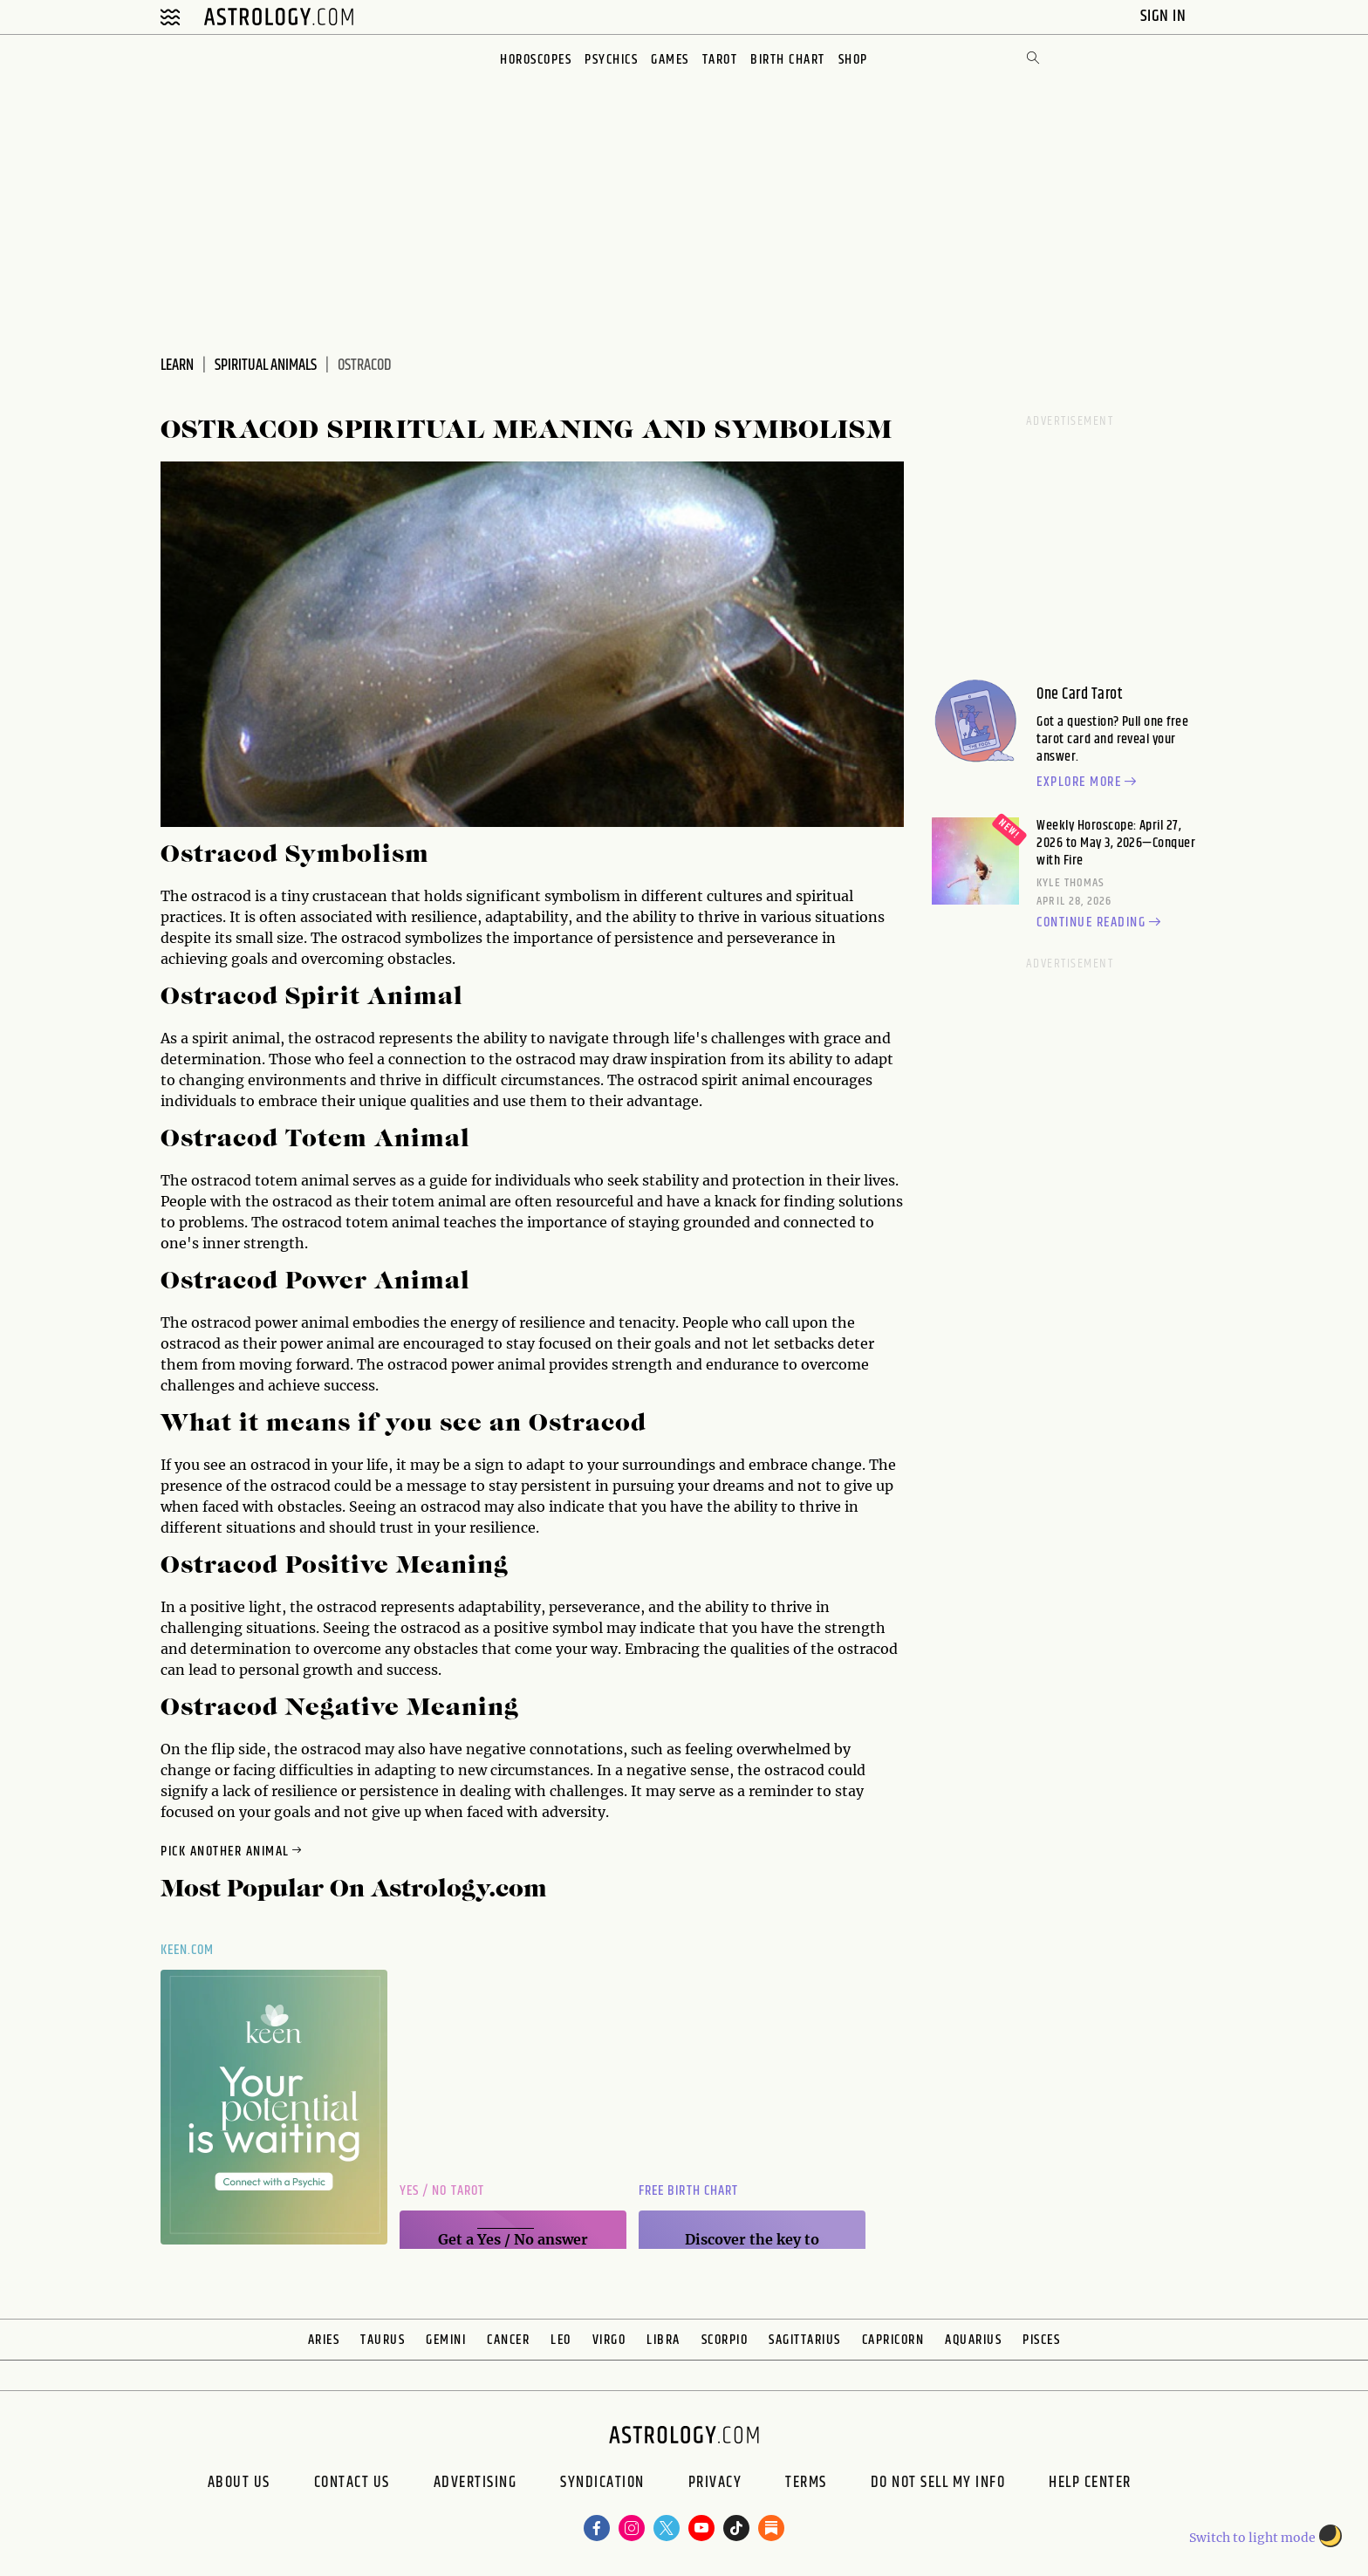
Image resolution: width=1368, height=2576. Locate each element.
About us (239, 2484)
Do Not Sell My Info (938, 2484)
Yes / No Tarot (442, 2191)
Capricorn (893, 2340)
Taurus (382, 2340)
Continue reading (1101, 923)
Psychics (611, 60)
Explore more (1088, 782)
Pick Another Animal (232, 1851)
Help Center (1090, 2484)
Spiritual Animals (266, 365)
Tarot (720, 60)
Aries (324, 2340)
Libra (663, 2340)
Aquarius (973, 2340)
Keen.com (188, 1950)
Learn (177, 365)
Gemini (446, 2340)
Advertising (475, 2484)
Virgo (609, 2340)
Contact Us (352, 2484)
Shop (853, 60)
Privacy (715, 2484)
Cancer (508, 2340)
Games (670, 60)
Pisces (1041, 2340)
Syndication (602, 2484)
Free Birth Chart (688, 2191)
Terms (806, 2484)
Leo (561, 2340)
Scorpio (725, 2340)
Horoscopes (535, 60)
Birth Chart (787, 60)
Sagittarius (805, 2340)
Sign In (1165, 16)
